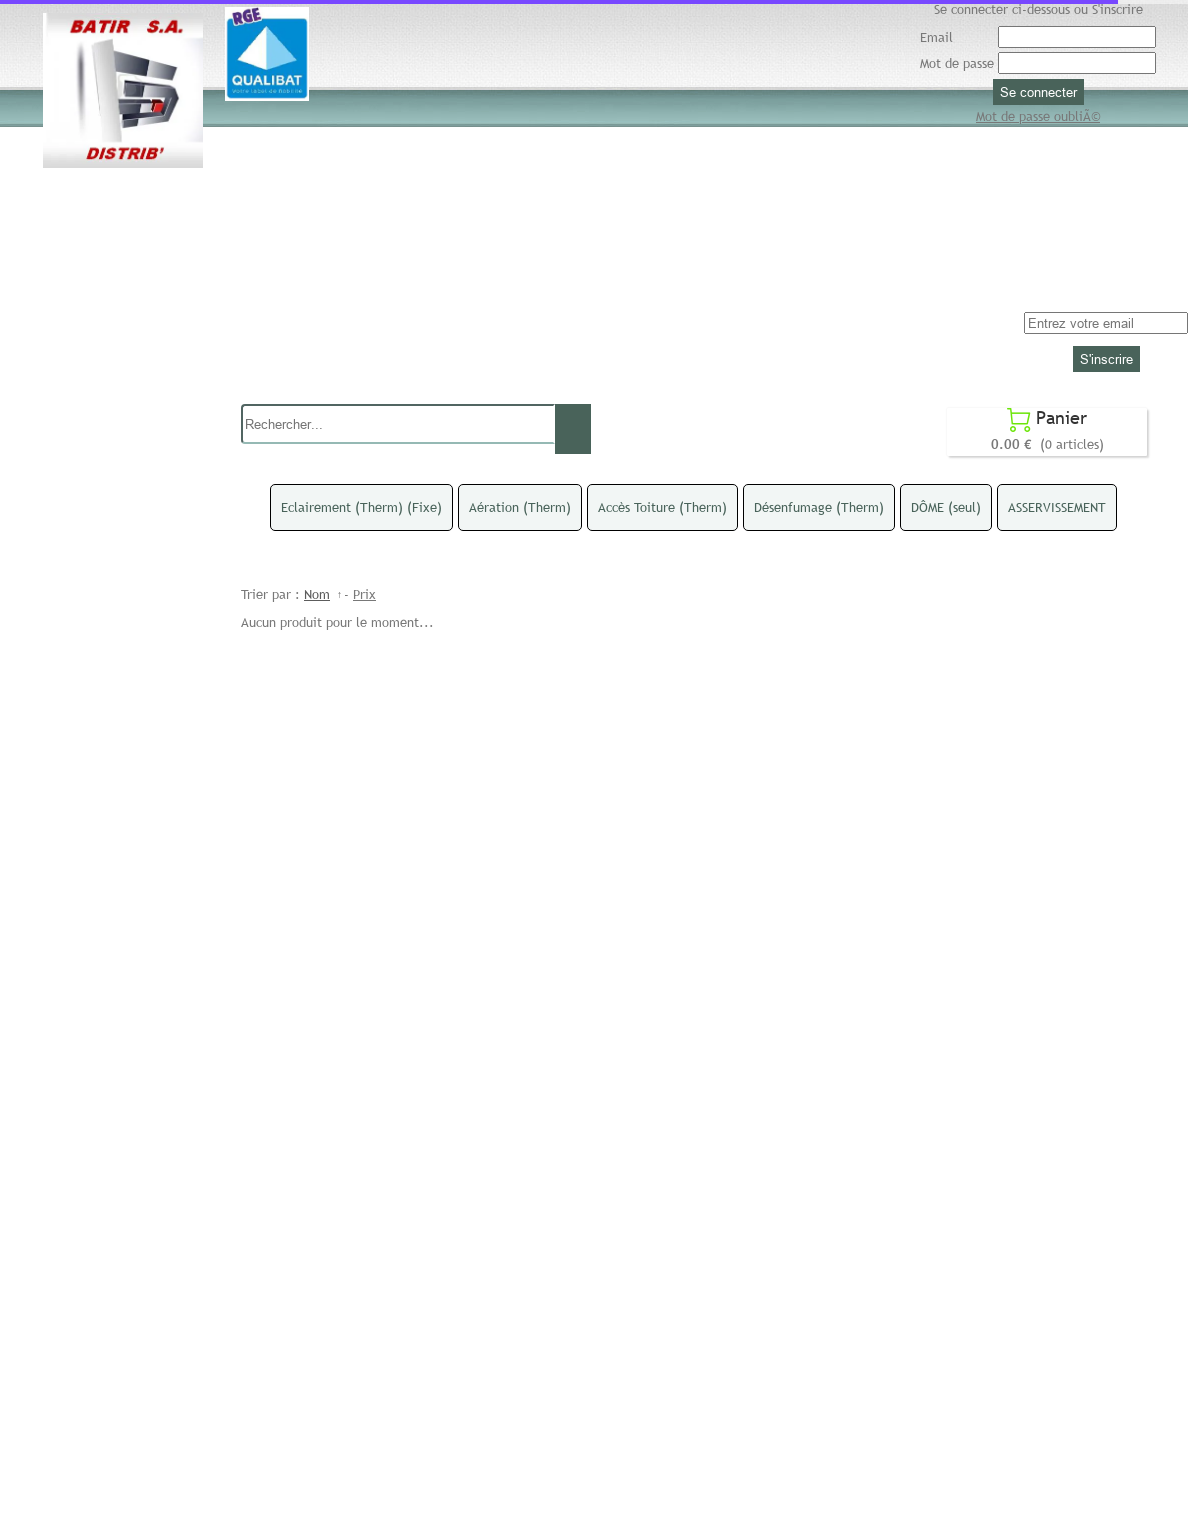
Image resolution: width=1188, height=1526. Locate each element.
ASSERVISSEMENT (1057, 507)
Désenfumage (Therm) (819, 507)
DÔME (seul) (946, 507)
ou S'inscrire (1108, 9)
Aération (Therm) (520, 507)
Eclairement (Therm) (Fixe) (361, 507)
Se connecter (1038, 92)
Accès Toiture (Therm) (662, 507)
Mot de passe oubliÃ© (1038, 116)
